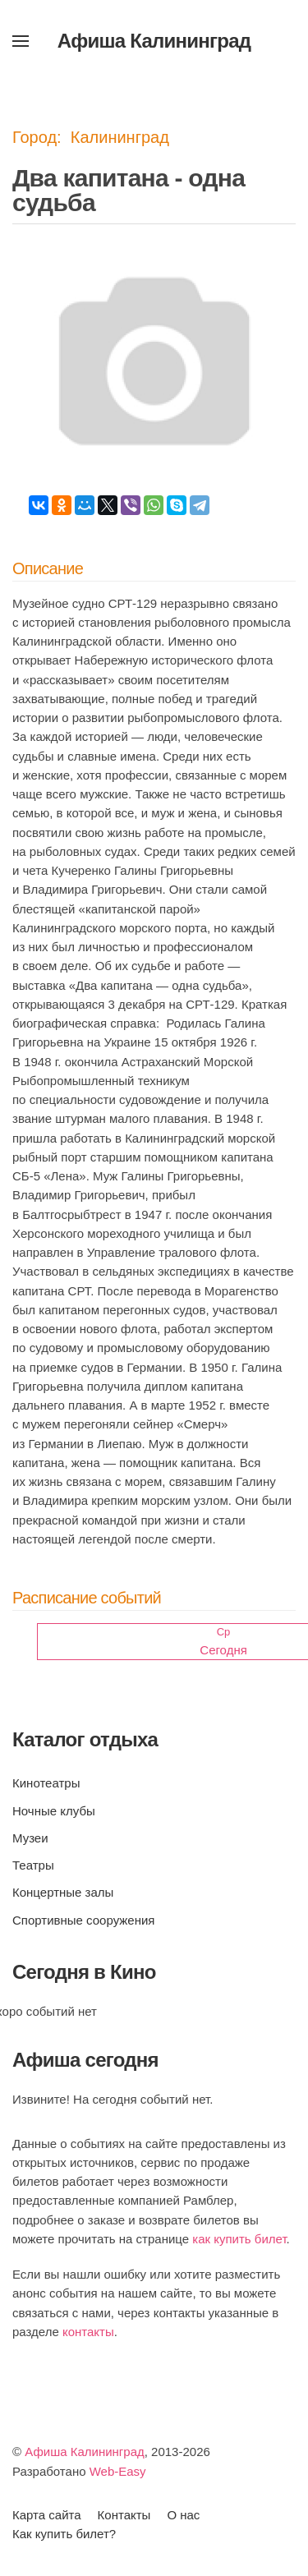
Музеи (30, 1838)
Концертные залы (62, 1892)
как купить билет (239, 2239)
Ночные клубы (53, 1811)
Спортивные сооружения (83, 1920)
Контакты (124, 2515)
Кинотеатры (46, 1783)
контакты (88, 2332)
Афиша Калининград (85, 2452)
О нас (183, 2515)
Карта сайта (46, 2515)
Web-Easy (118, 2471)
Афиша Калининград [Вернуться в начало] (154, 41)
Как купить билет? (64, 2534)
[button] (20, 41)
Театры (33, 1865)
